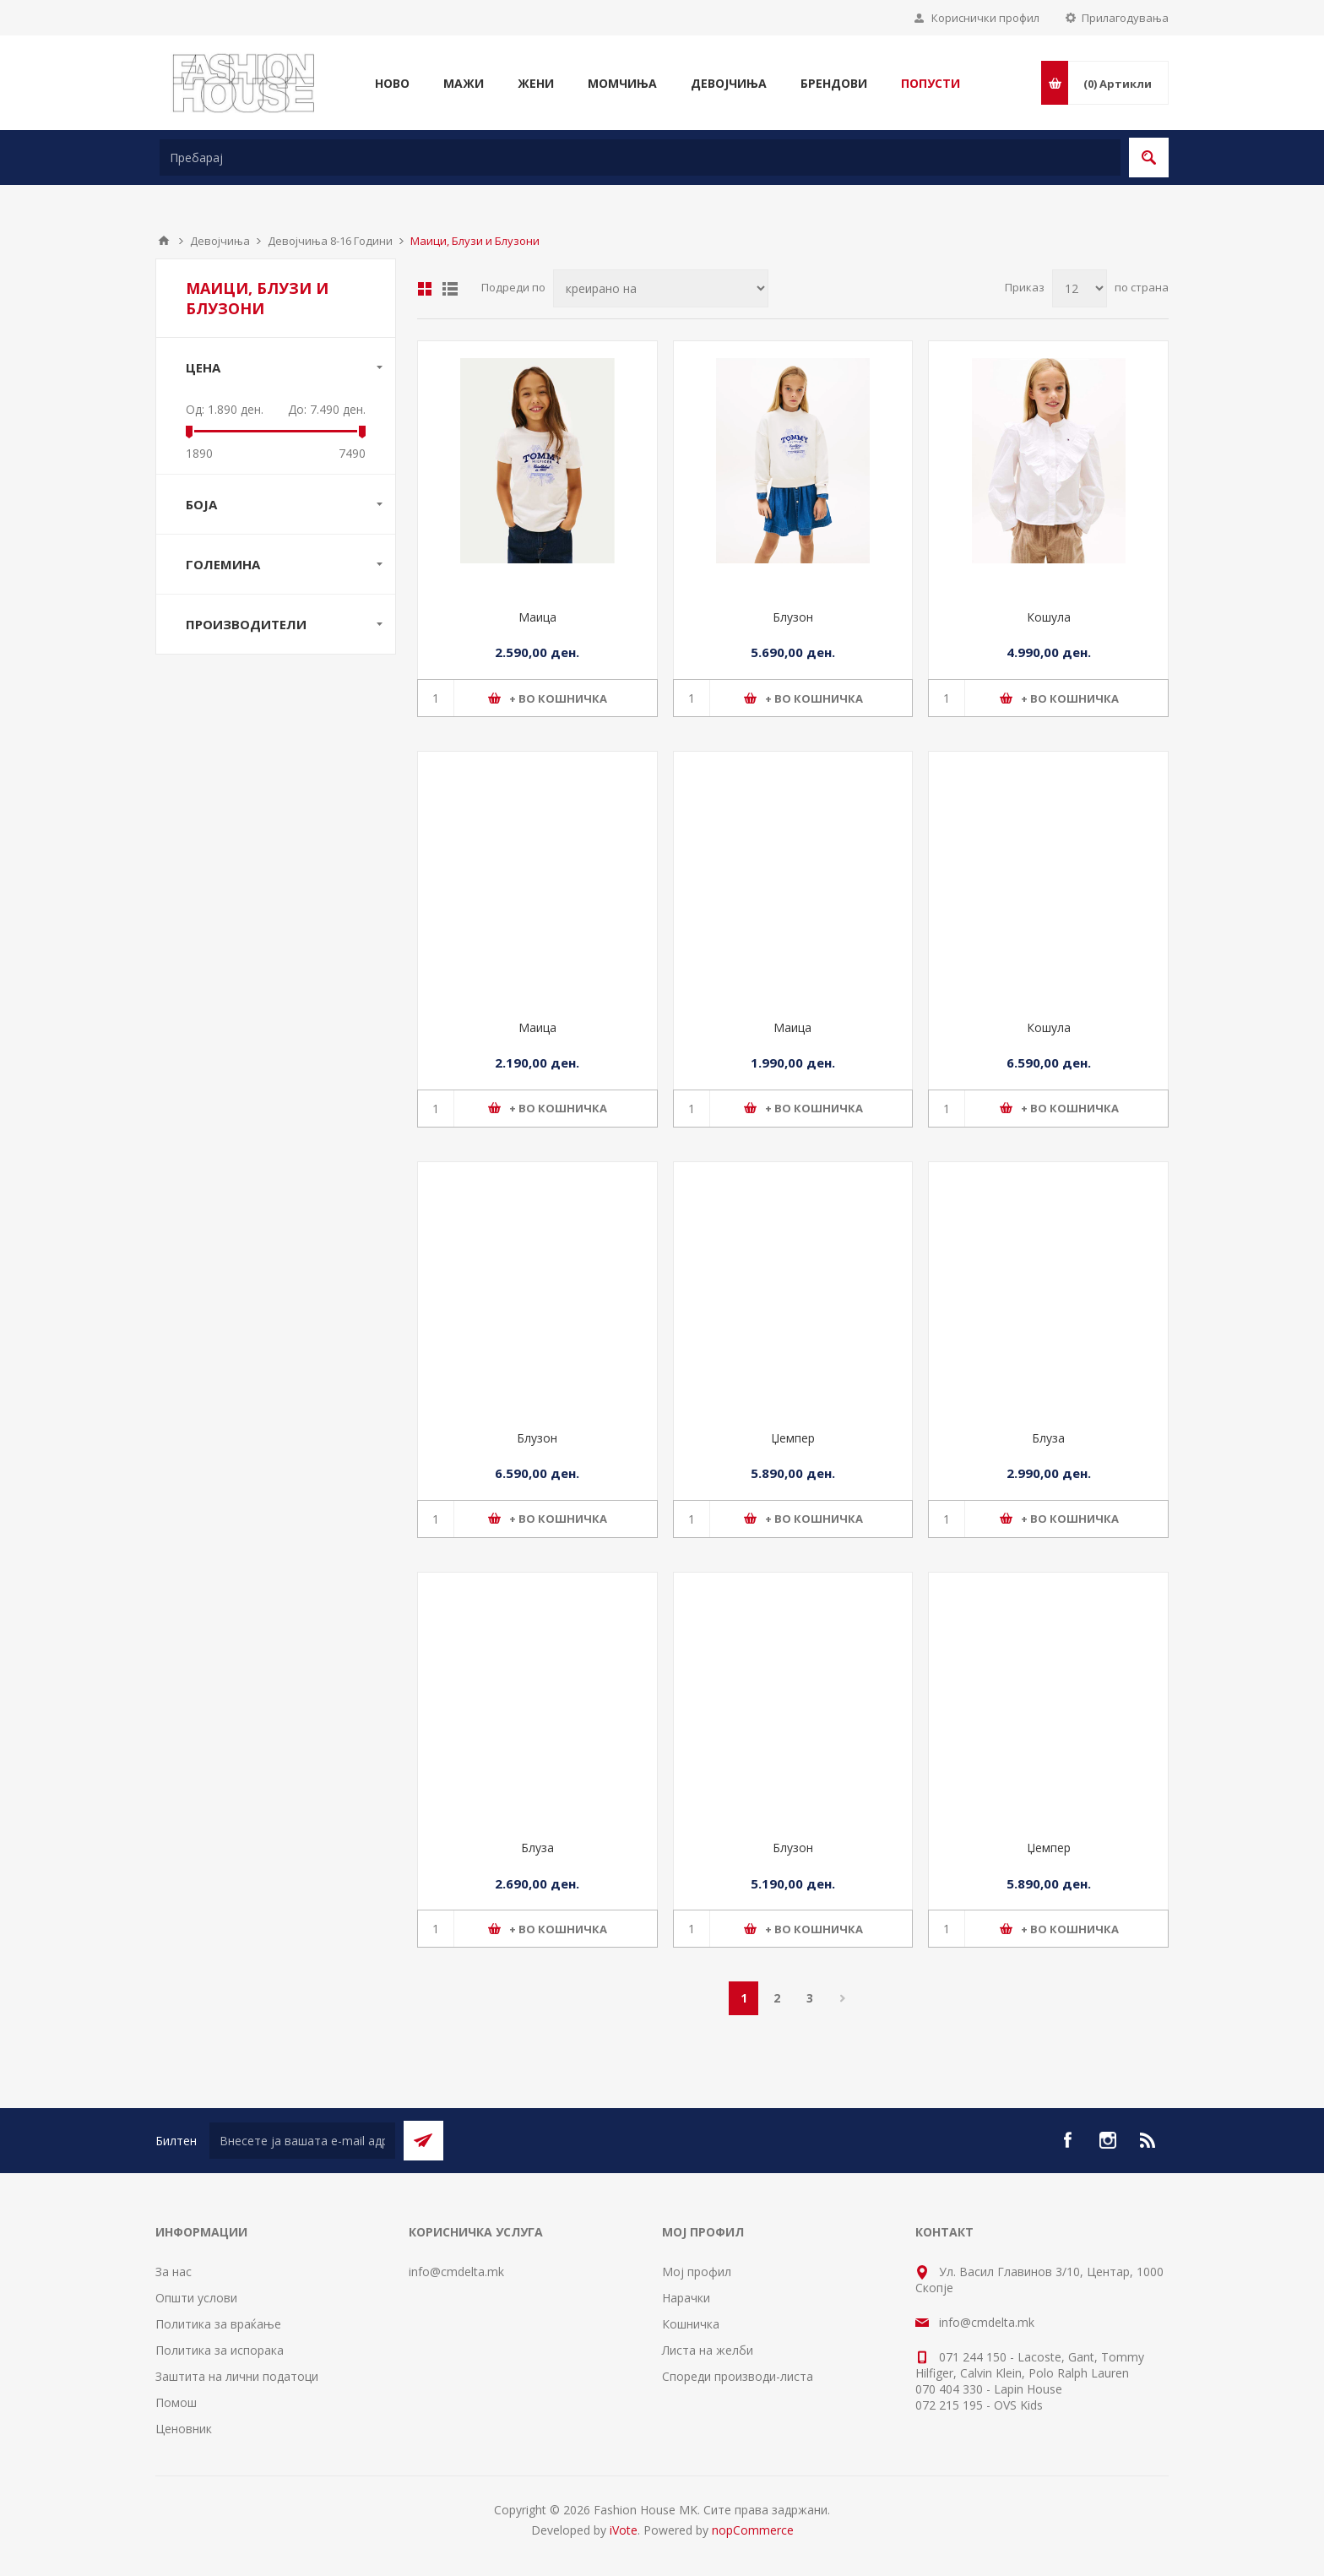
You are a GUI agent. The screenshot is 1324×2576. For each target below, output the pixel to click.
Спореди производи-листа (737, 2376)
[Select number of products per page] (1079, 288)
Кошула (1049, 617)
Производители (246, 624)
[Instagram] (1107, 2140)
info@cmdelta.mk (456, 2272)
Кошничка (690, 2324)
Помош (176, 2402)
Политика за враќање (218, 2324)
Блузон (793, 617)
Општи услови (196, 2298)
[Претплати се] (302, 2140)
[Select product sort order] (660, 288)
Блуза (1048, 1438)
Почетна (163, 240)
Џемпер (793, 1438)
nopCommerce (753, 2530)
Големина (223, 564)
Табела (424, 289)
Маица (537, 617)
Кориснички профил (985, 17)
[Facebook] (1067, 2140)
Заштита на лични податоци (236, 2376)
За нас (173, 2272)
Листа (450, 289)
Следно (842, 1998)
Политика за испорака (219, 2350)
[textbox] (640, 157)
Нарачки (686, 2298)
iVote (624, 2530)
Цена (203, 367)
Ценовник (183, 2429)
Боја (201, 504)
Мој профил (696, 2272)
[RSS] (1148, 2140)
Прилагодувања (1125, 17)
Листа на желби (707, 2350)
